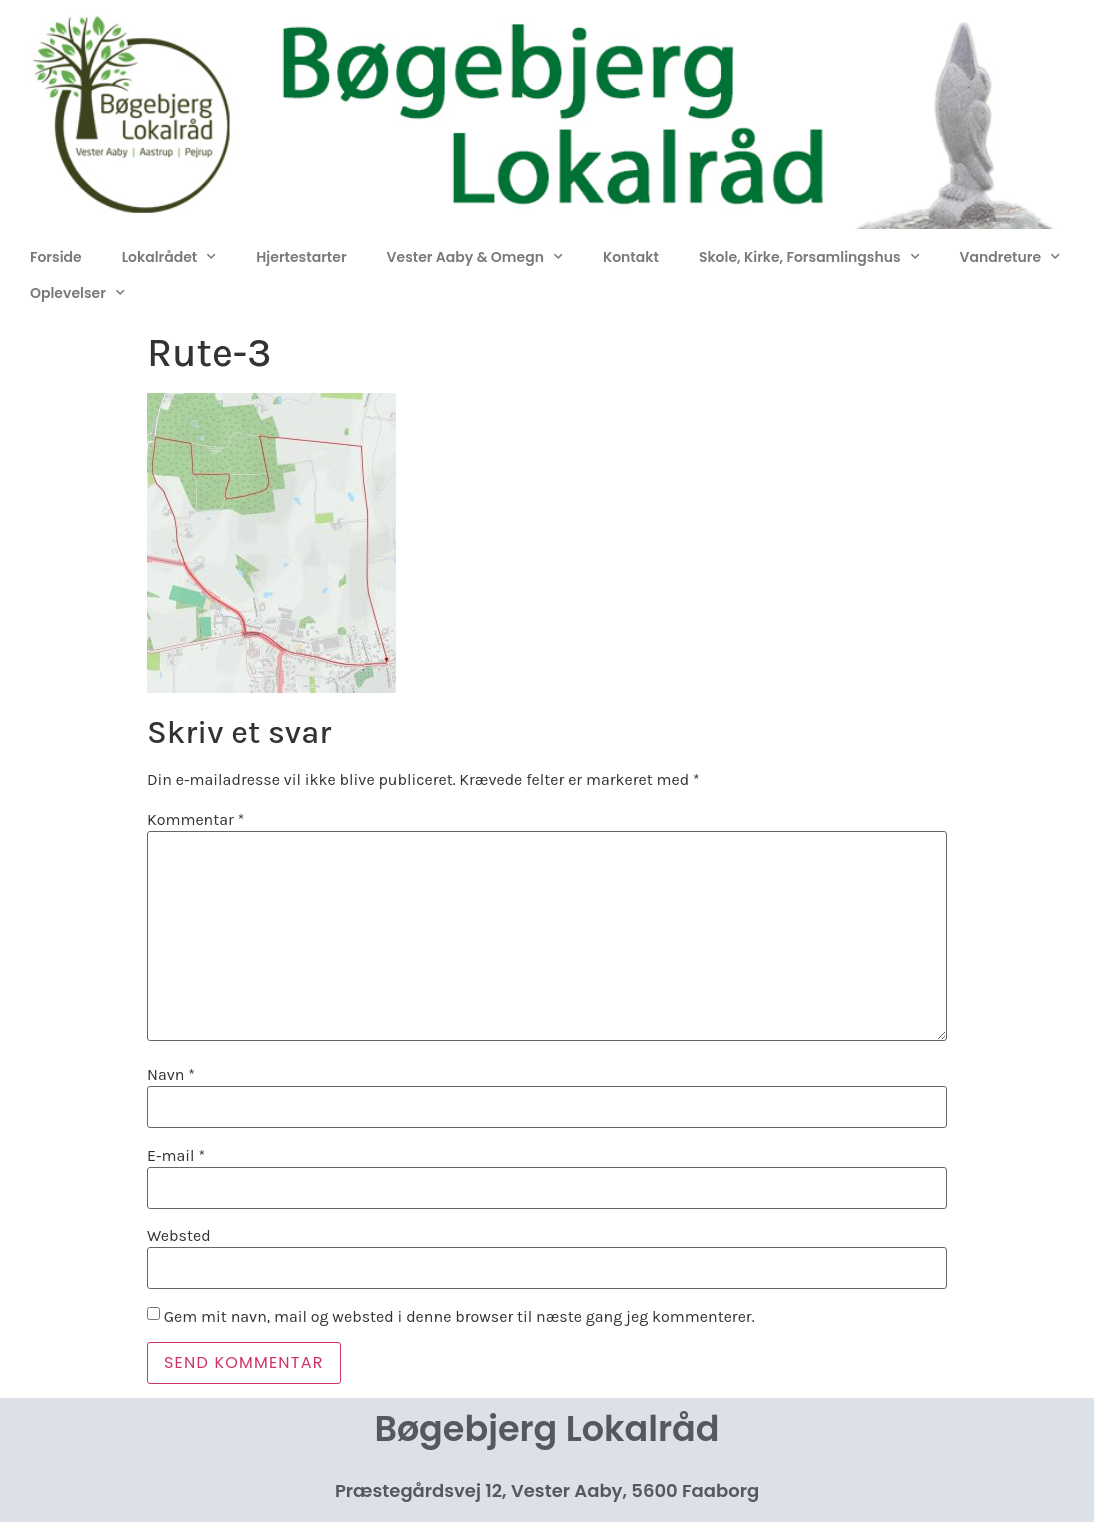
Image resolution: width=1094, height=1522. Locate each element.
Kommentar (195, 820)
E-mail (176, 1156)
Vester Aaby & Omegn (475, 257)
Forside (56, 257)
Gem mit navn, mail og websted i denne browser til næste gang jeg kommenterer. (459, 1317)
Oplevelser (77, 293)
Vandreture (1010, 257)
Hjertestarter (301, 257)
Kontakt (631, 257)
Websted (179, 1236)
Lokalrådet (169, 257)
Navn (171, 1075)
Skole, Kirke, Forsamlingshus (809, 257)
